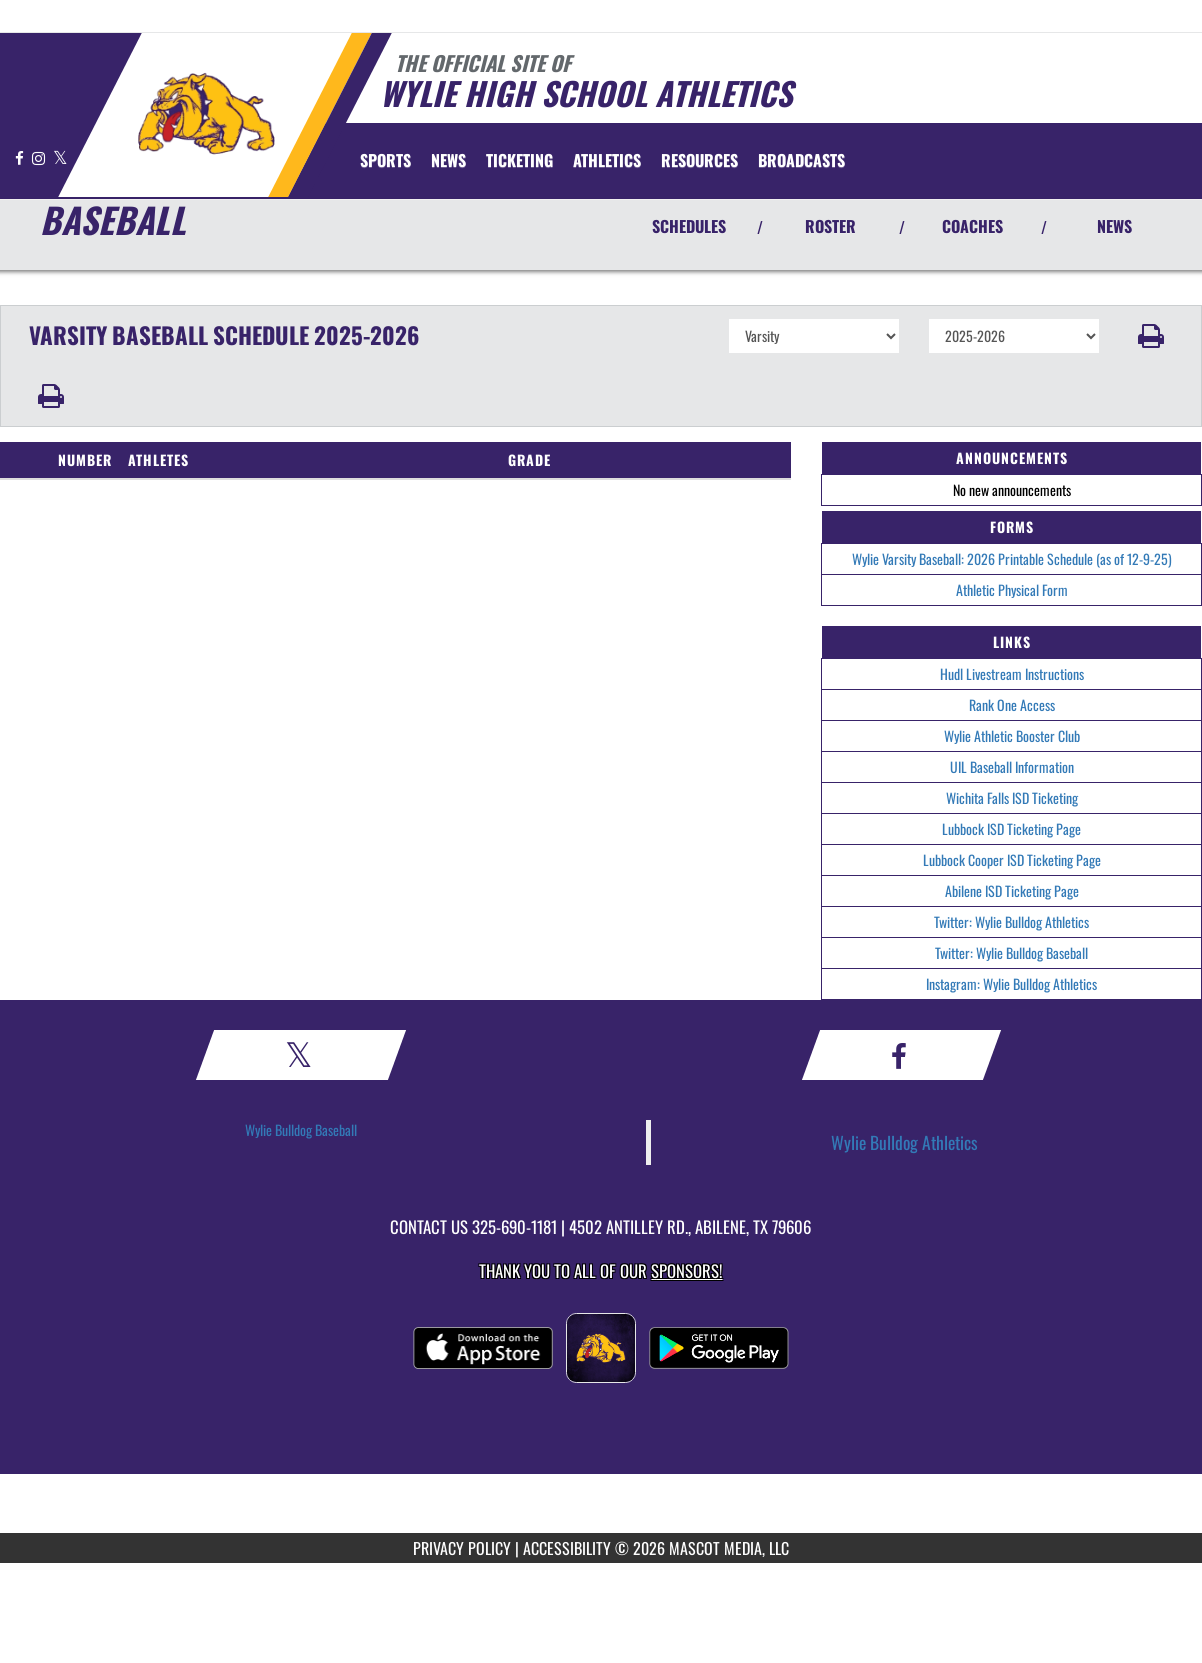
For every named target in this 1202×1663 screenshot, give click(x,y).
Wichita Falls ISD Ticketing (1012, 797)
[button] (1151, 336)
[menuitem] (448, 160)
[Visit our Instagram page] (40, 157)
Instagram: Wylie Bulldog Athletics (1011, 983)
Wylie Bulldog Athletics (904, 1142)
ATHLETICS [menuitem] (607, 160)
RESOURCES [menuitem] (699, 160)
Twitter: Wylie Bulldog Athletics (1011, 921)
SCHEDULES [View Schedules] (689, 226)
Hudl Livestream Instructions (1012, 673)
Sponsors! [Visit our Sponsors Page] (686, 1270)
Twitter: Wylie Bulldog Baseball (1011, 952)
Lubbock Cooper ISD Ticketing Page (1012, 859)
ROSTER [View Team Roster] (830, 226)
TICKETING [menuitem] (519, 160)
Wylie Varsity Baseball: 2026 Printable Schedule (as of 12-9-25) (1012, 558)
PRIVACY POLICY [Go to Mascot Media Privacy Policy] (462, 1548)
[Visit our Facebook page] (21, 157)
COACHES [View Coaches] (972, 226)
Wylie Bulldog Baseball (301, 1129)
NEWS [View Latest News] (1114, 226)
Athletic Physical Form (1012, 589)
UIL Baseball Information (1012, 766)
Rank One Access (1012, 704)
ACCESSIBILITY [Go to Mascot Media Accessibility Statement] (567, 1548)
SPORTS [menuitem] (385, 160)
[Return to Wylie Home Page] (205, 113)
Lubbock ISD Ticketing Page (1011, 828)
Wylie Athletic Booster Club (1012, 735)
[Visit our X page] (60, 157)
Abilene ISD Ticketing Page (1012, 890)
